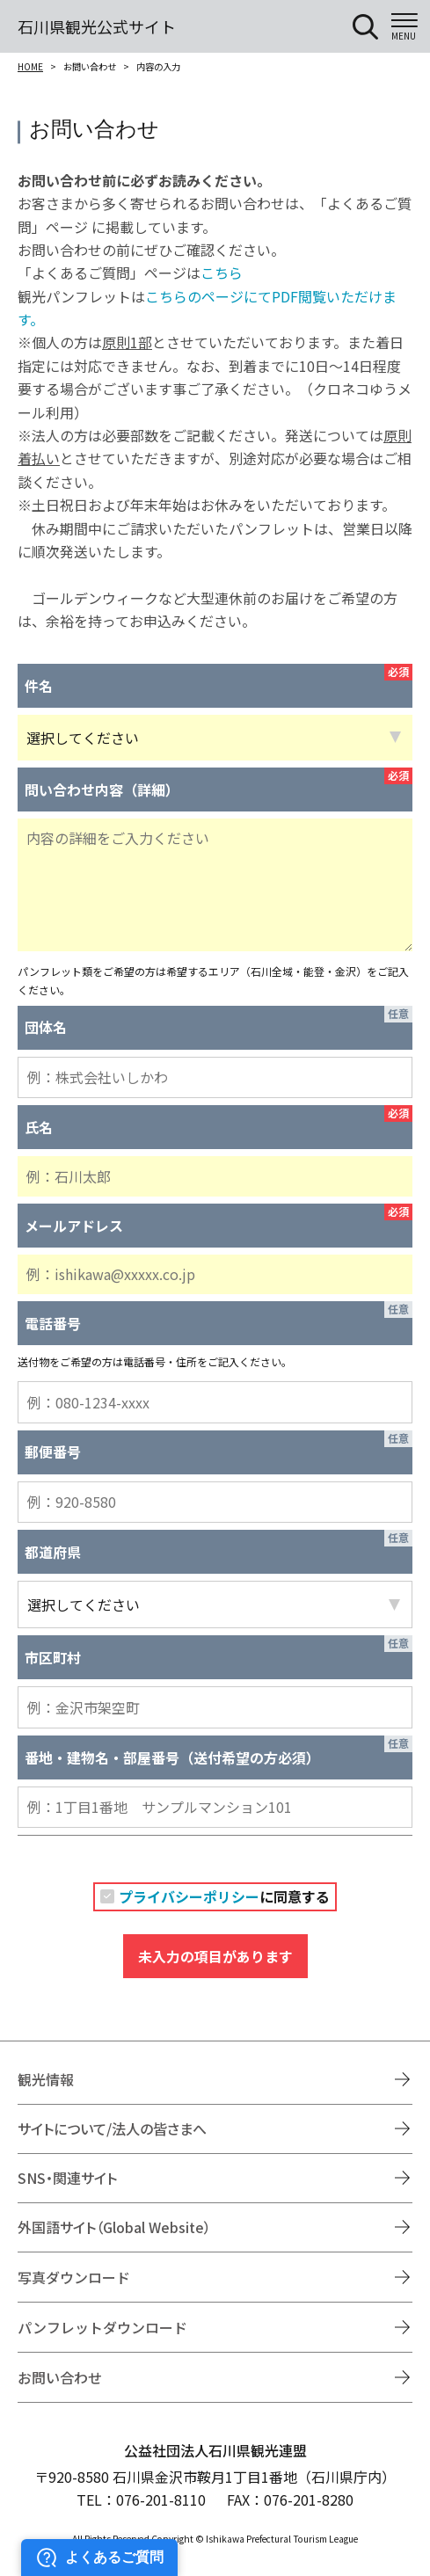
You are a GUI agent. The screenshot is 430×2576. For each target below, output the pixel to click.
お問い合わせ (60, 2377)
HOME (30, 66)
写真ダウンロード (74, 2277)
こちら (221, 272)
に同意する (224, 1896)
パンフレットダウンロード (102, 2327)
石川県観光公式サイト (97, 26)
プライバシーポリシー (189, 1896)
